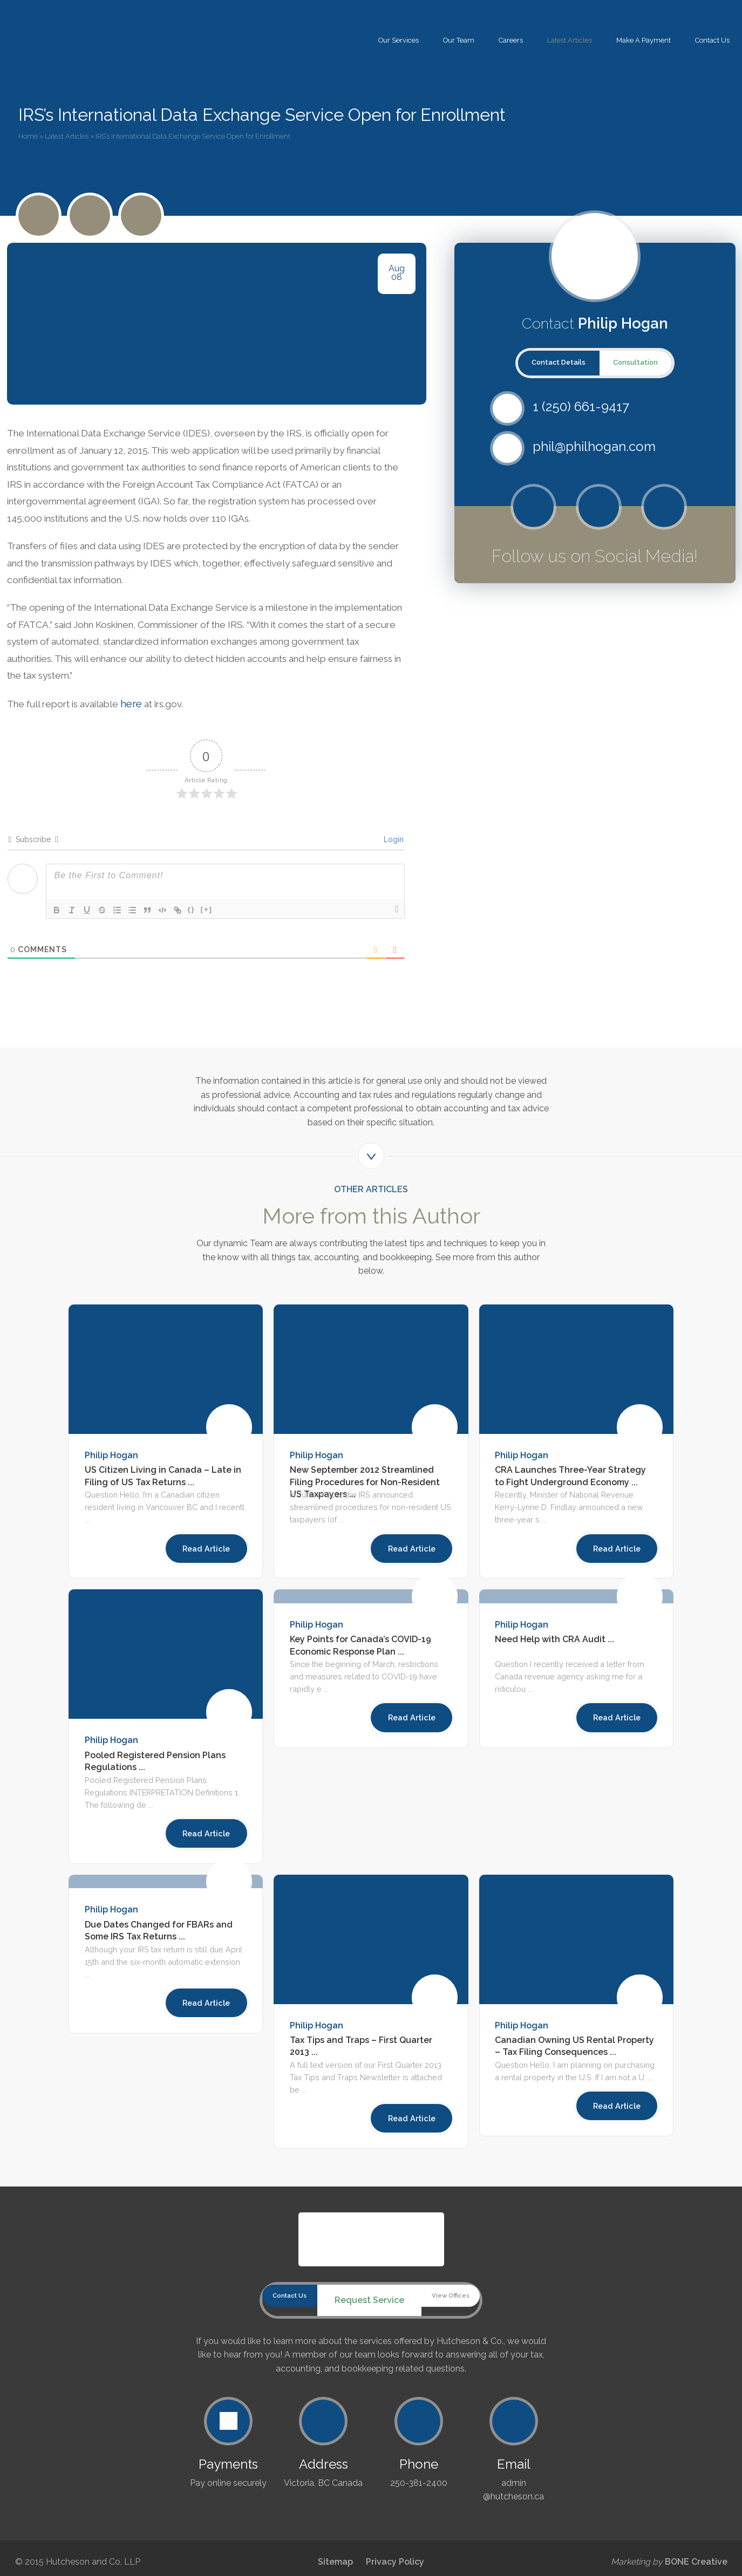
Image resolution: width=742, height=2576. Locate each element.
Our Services (398, 40)
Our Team (458, 40)
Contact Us (712, 40)
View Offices (464, 2310)
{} (191, 919)
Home (28, 136)
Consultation (635, 362)
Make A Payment (643, 40)
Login (393, 849)
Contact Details (559, 362)
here (147, 714)
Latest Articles (569, 40)
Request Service (369, 2310)
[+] (207, 919)
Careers (511, 40)
